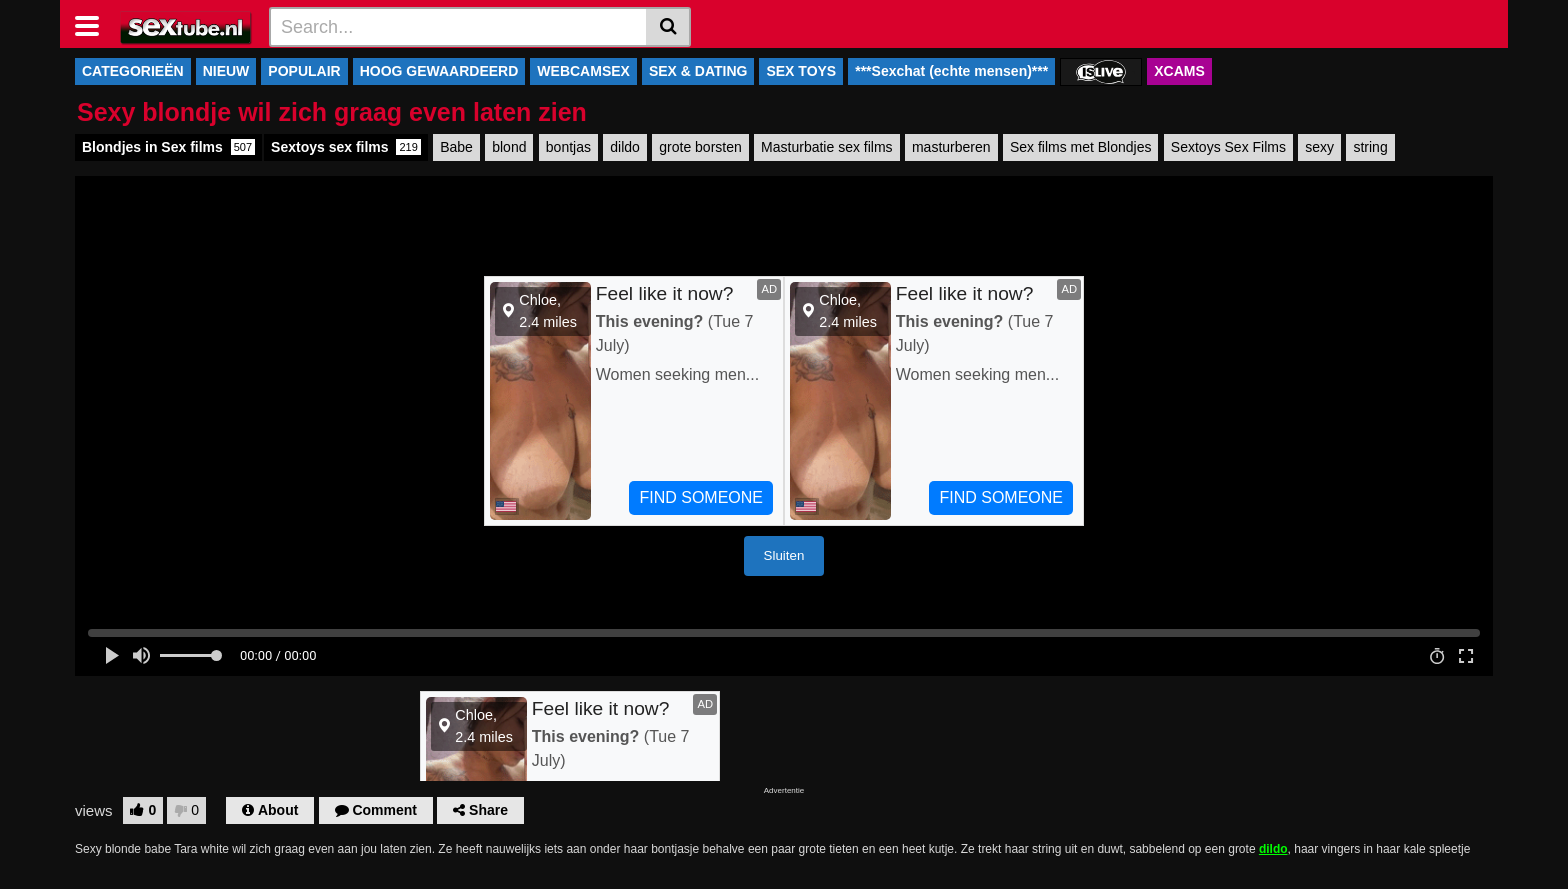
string (1370, 147)
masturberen (951, 147)
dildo (625, 147)
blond (509, 147)
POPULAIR (304, 71)
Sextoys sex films (346, 147)
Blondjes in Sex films (168, 147)
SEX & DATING (698, 71)
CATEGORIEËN (133, 71)
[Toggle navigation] (94, 24)
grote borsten (700, 147)
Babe (456, 147)
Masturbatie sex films (826, 147)
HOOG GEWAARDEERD (439, 71)
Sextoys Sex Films (1228, 147)
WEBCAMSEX (583, 71)
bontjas (568, 147)
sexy (1319, 147)
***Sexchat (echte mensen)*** (951, 71)
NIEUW (226, 71)
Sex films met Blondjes (1081, 147)
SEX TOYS (801, 71)
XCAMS (1179, 71)
